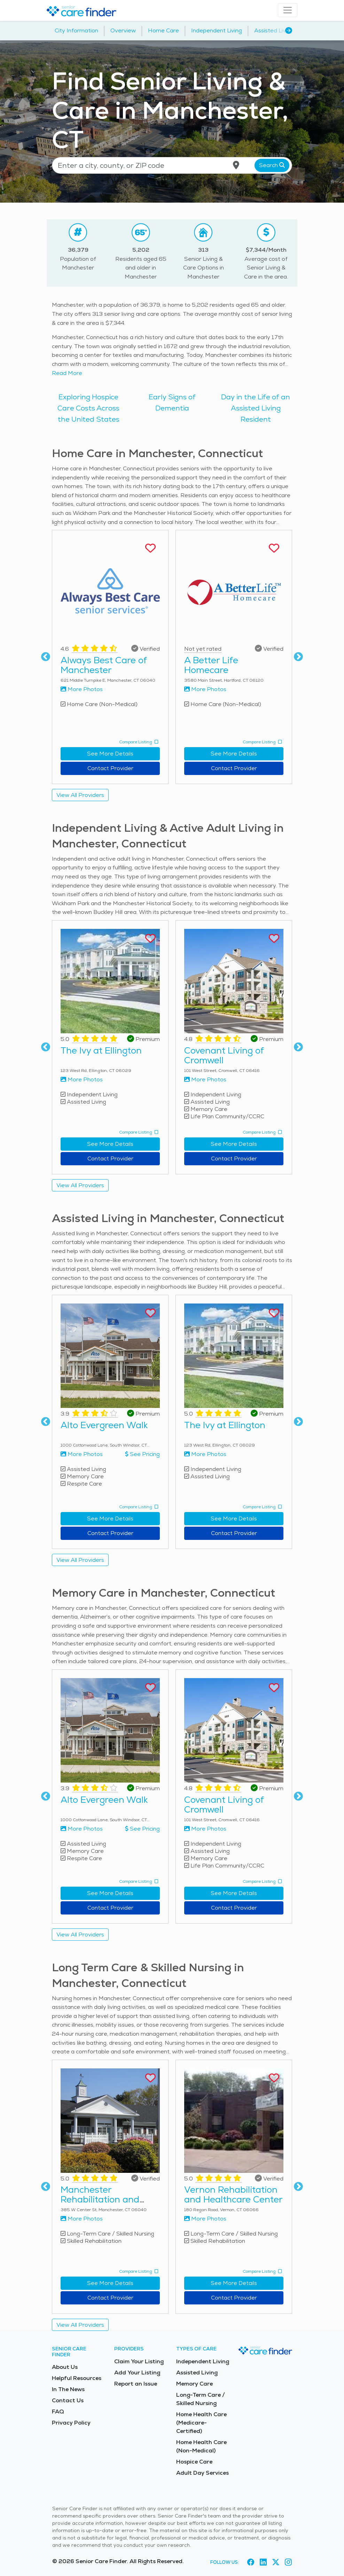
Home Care (163, 30)
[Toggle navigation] (287, 10)
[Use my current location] (236, 165)
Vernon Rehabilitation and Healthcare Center (233, 2194)
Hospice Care (194, 2461)
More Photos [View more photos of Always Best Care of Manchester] (82, 689)
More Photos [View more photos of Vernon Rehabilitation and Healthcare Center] (205, 2218)
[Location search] (172, 165)
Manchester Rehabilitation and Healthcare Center (100, 2199)
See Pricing (142, 1454)
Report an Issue (135, 2383)
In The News (68, 2389)
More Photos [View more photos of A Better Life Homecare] (205, 689)
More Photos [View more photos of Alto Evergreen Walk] (82, 1454)
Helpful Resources (76, 2378)
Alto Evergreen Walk (104, 1425)
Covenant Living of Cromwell (224, 1055)
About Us (65, 2367)
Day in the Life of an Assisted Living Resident (255, 408)
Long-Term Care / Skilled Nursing (200, 2399)
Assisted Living (274, 30)
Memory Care (194, 2383)
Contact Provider (110, 768)
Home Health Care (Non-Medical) (201, 2446)
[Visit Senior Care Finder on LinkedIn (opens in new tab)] (263, 2562)
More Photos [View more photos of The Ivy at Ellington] (82, 1079)
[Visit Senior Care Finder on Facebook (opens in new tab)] (250, 2562)
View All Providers (80, 795)
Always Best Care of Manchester (104, 665)
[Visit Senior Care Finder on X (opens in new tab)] (275, 2562)
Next (298, 657)
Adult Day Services (202, 2472)
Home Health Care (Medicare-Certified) (201, 2423)
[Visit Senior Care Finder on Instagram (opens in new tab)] (288, 2562)
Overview (123, 30)
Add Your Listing (137, 2372)
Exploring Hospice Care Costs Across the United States (88, 408)
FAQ (58, 2411)
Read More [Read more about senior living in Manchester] (67, 373)
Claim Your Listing (139, 2361)
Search (272, 165)
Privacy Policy (71, 2422)
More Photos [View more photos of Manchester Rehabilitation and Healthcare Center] (82, 2218)
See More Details (110, 753)
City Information (76, 30)
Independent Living (216, 30)
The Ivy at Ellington (101, 1050)
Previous (45, 657)
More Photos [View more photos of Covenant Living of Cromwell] (205, 1079)
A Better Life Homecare (211, 665)
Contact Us (68, 2400)
